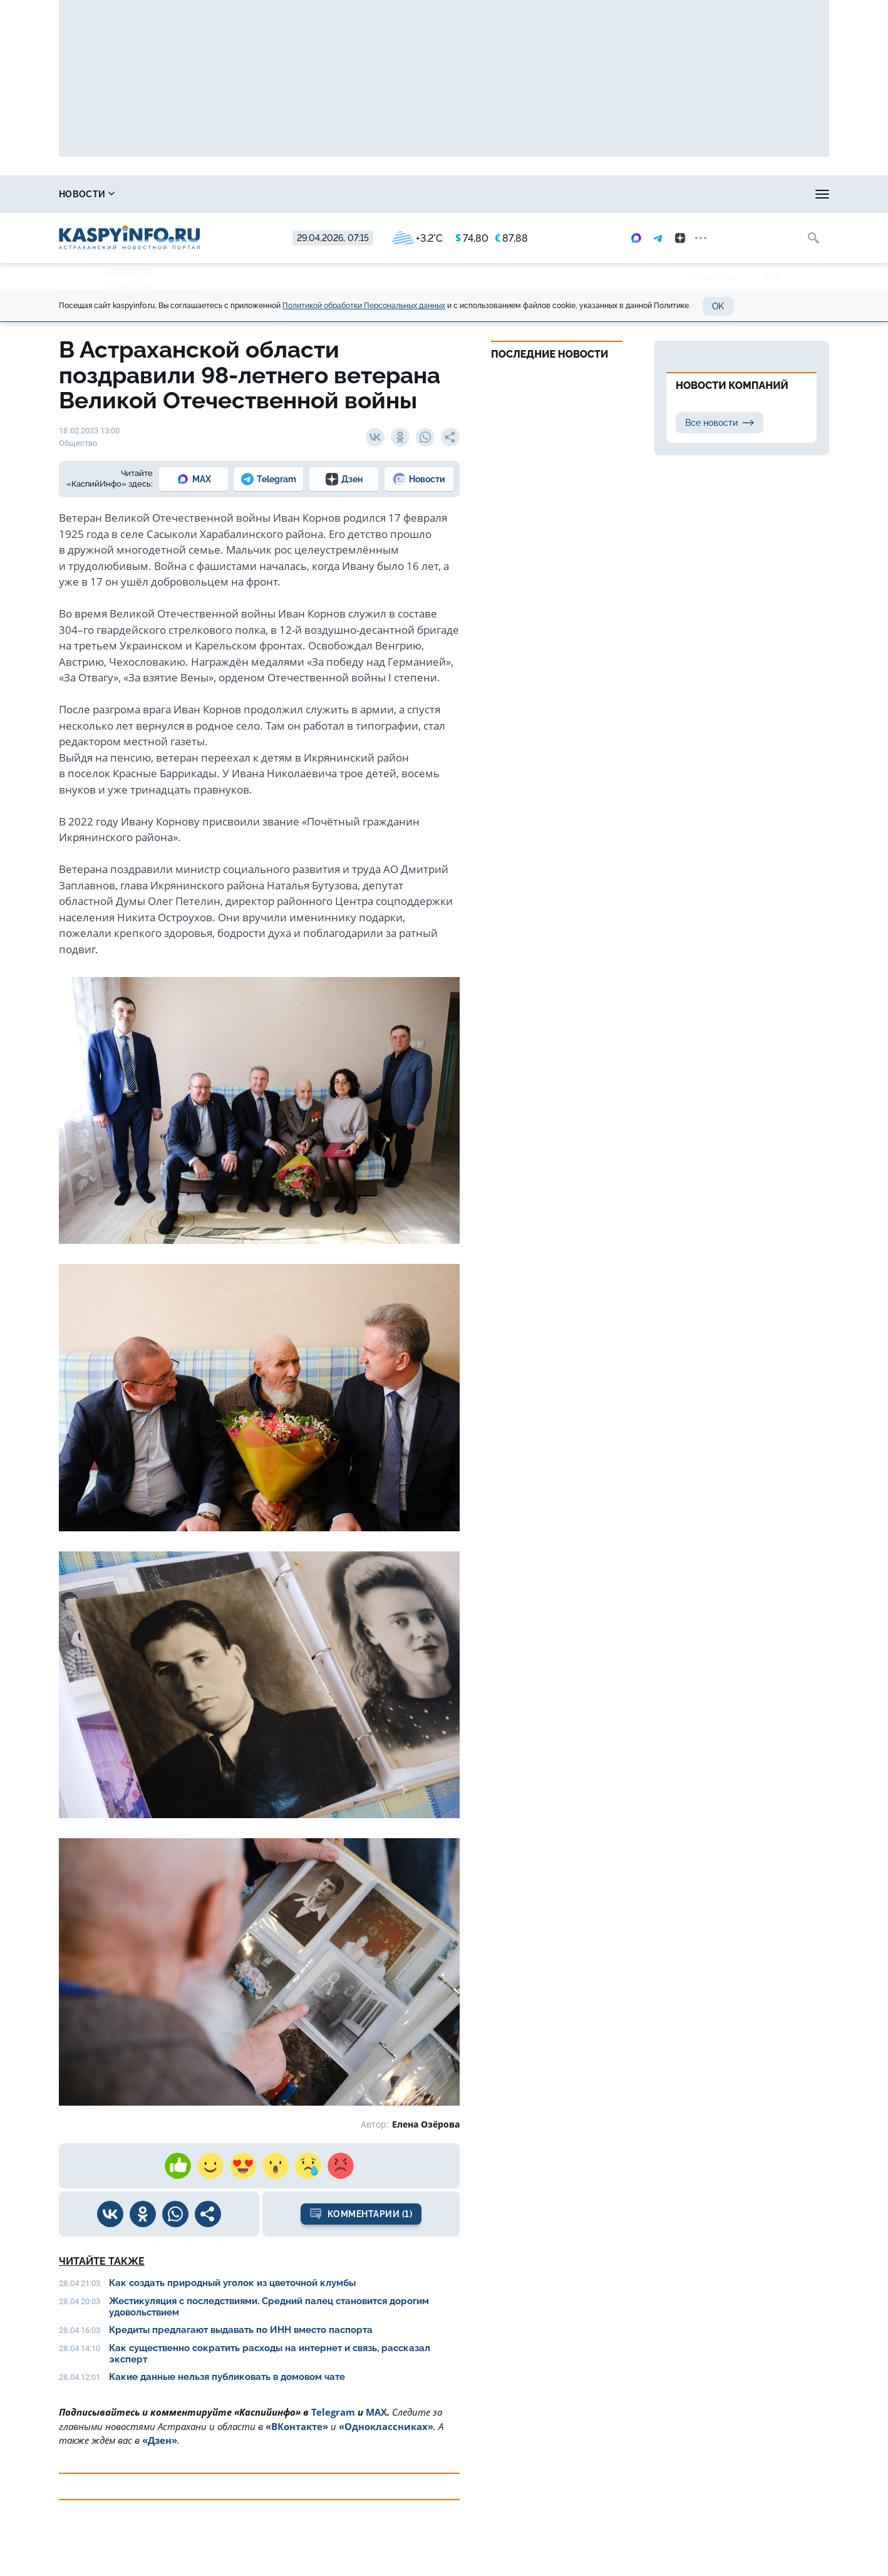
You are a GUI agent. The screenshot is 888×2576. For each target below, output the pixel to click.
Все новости (719, 422)
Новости (87, 194)
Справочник (179, 194)
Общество (130, 286)
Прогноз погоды (402, 194)
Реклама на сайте (617, 194)
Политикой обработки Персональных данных (363, 305)
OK (718, 306)
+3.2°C (417, 238)
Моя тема (714, 194)
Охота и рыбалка (287, 194)
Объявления (798, 194)
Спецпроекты (509, 194)
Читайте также (102, 2261)
